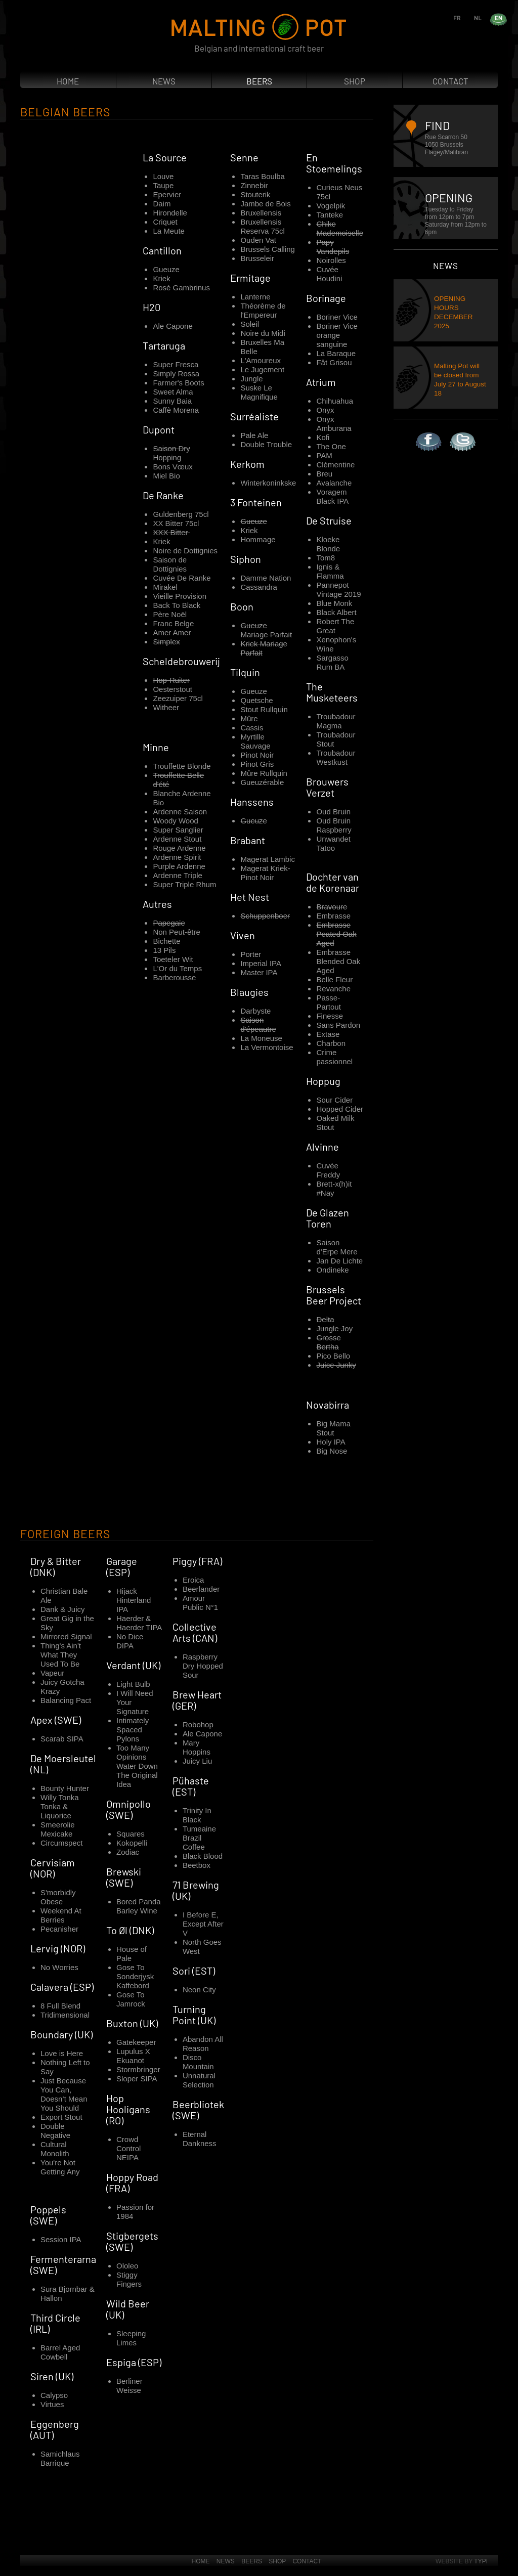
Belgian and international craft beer (259, 48)
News (164, 81)
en (507, 17)
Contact (450, 81)
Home (68, 81)
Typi (481, 2561)
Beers (259, 81)
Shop (354, 81)
